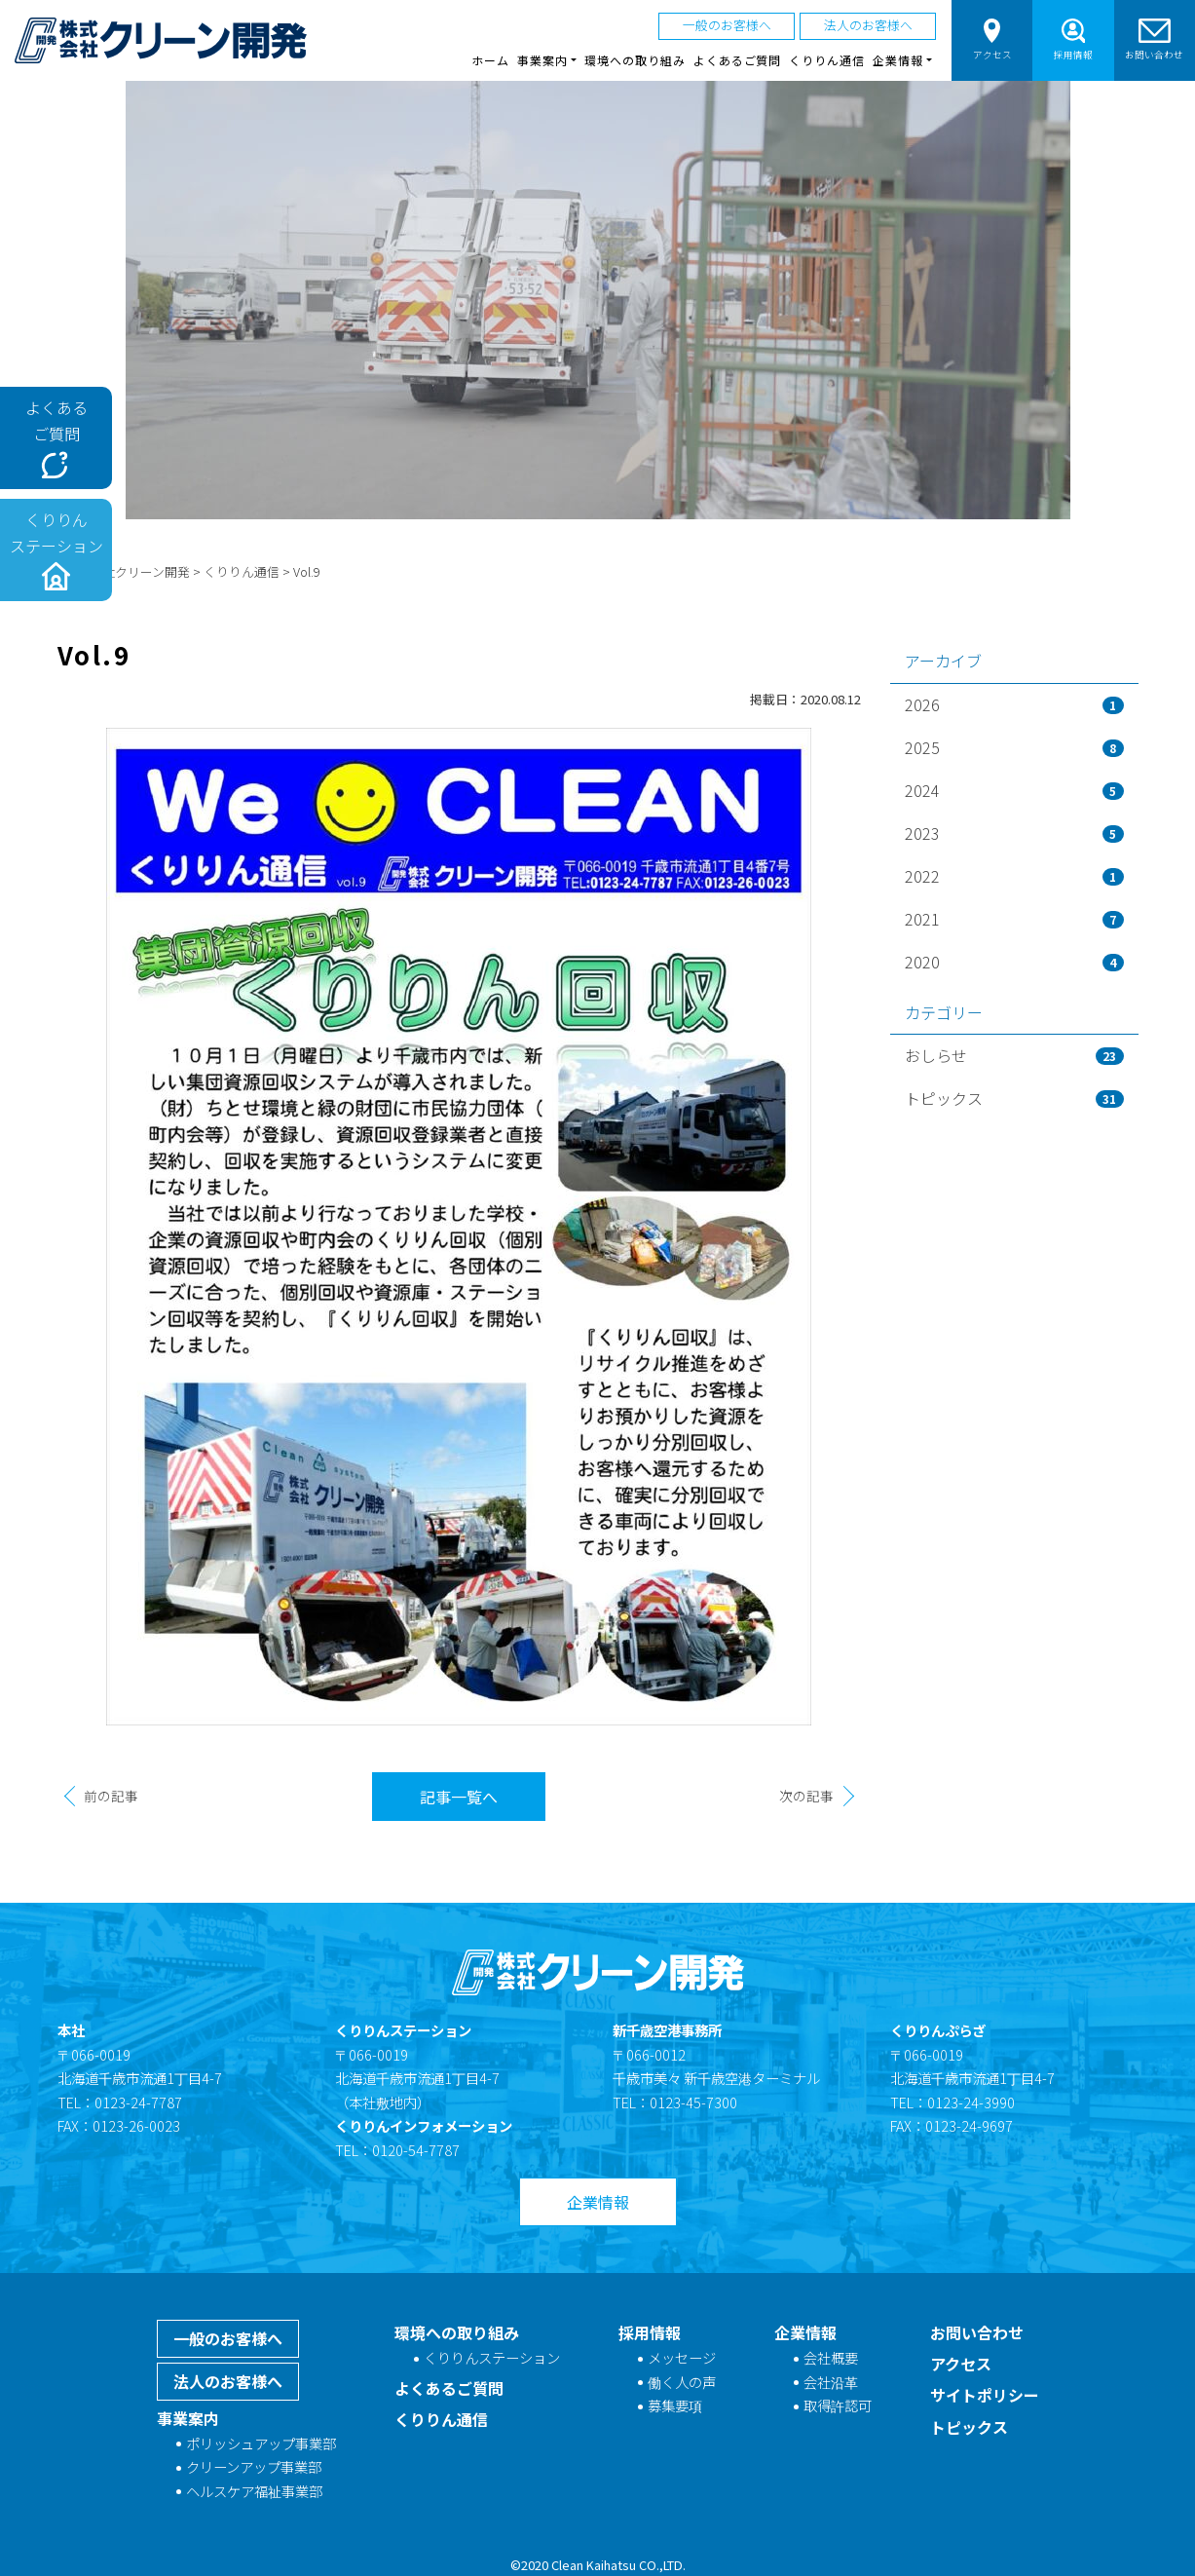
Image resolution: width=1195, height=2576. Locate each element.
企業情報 (598, 2202)
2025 (1014, 747)
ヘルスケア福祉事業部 (254, 2491)
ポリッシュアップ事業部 (261, 2443)
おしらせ (1014, 1055)
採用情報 (649, 2332)
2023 (1014, 833)
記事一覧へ (459, 1796)
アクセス (992, 39)
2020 (1014, 961)
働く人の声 (682, 2381)
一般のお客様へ (727, 25)
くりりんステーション (492, 2357)
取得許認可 (837, 2405)
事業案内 (188, 2418)
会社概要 (830, 2357)
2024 (1014, 790)
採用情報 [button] (1073, 39)
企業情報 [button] (898, 60)
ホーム (490, 60)
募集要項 (675, 2405)
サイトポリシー (984, 2394)
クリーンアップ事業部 (253, 2466)
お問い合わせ (1154, 39)
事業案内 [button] (542, 60)
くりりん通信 (827, 60)
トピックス (1014, 1098)
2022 (1014, 876)
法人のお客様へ (868, 25)
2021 (1014, 918)
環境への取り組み (635, 60)
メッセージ (682, 2357)
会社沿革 (830, 2381)
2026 (1014, 704)
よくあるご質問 (737, 60)
